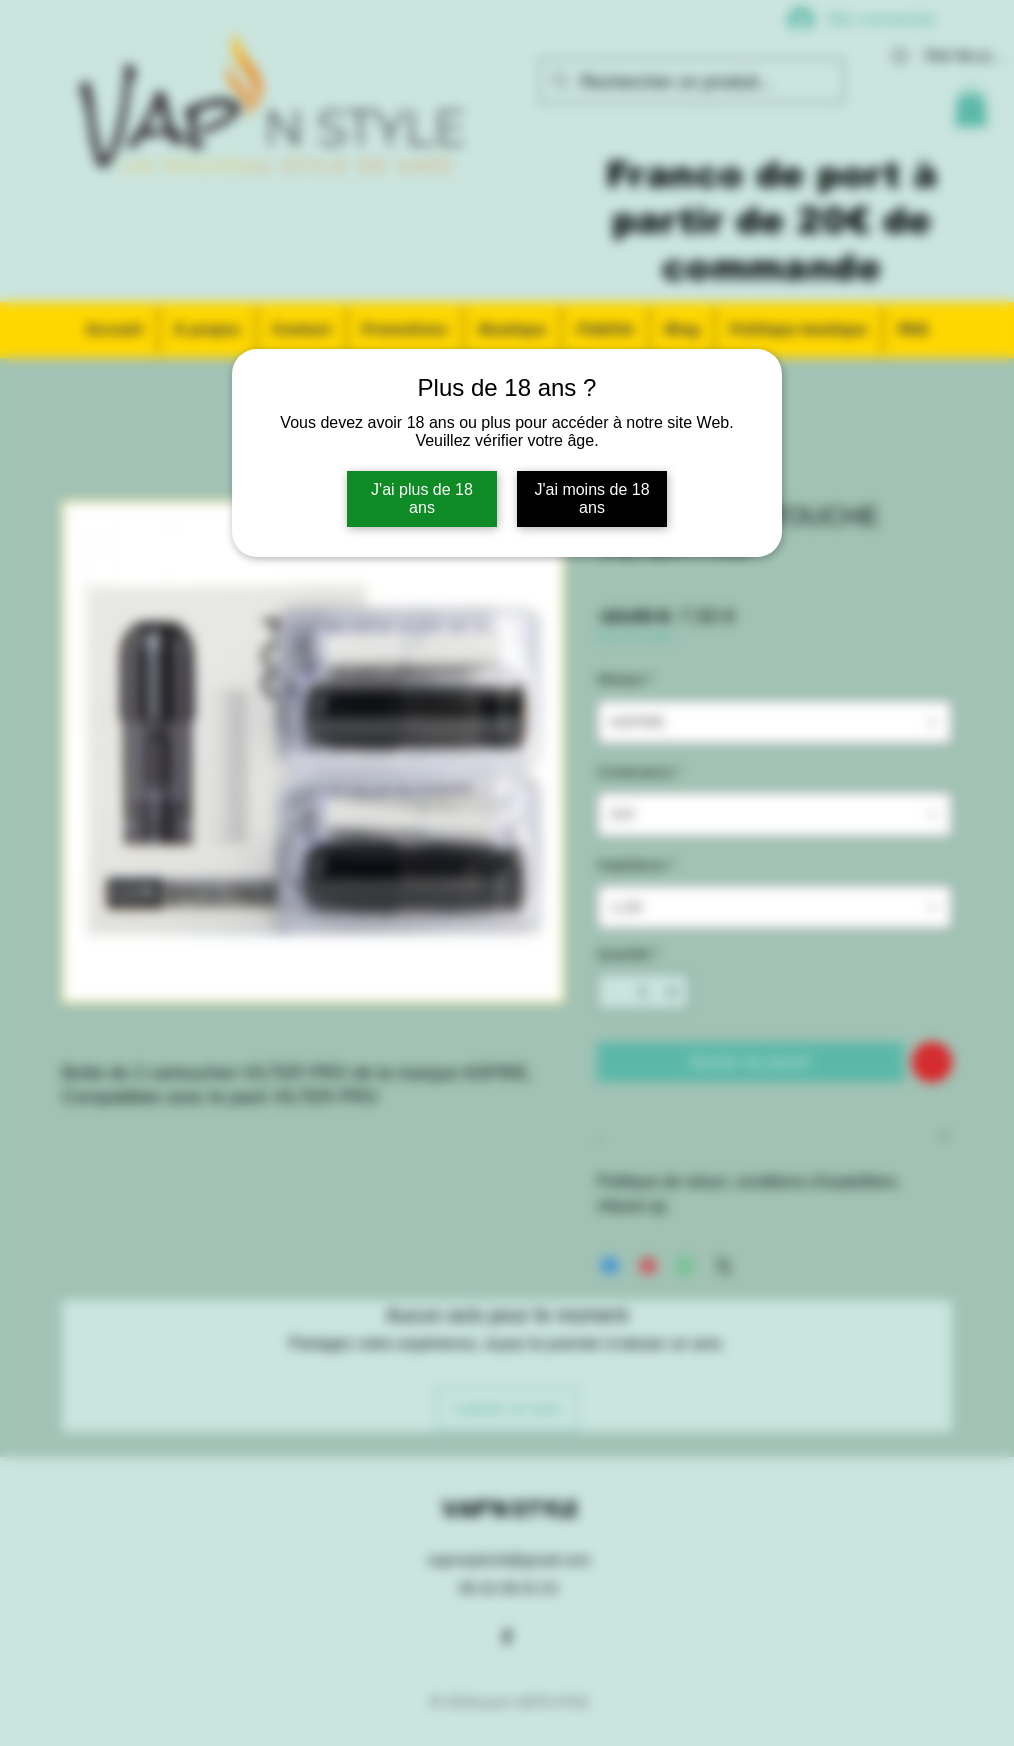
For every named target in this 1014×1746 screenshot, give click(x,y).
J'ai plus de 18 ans (422, 498)
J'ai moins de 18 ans (591, 498)
